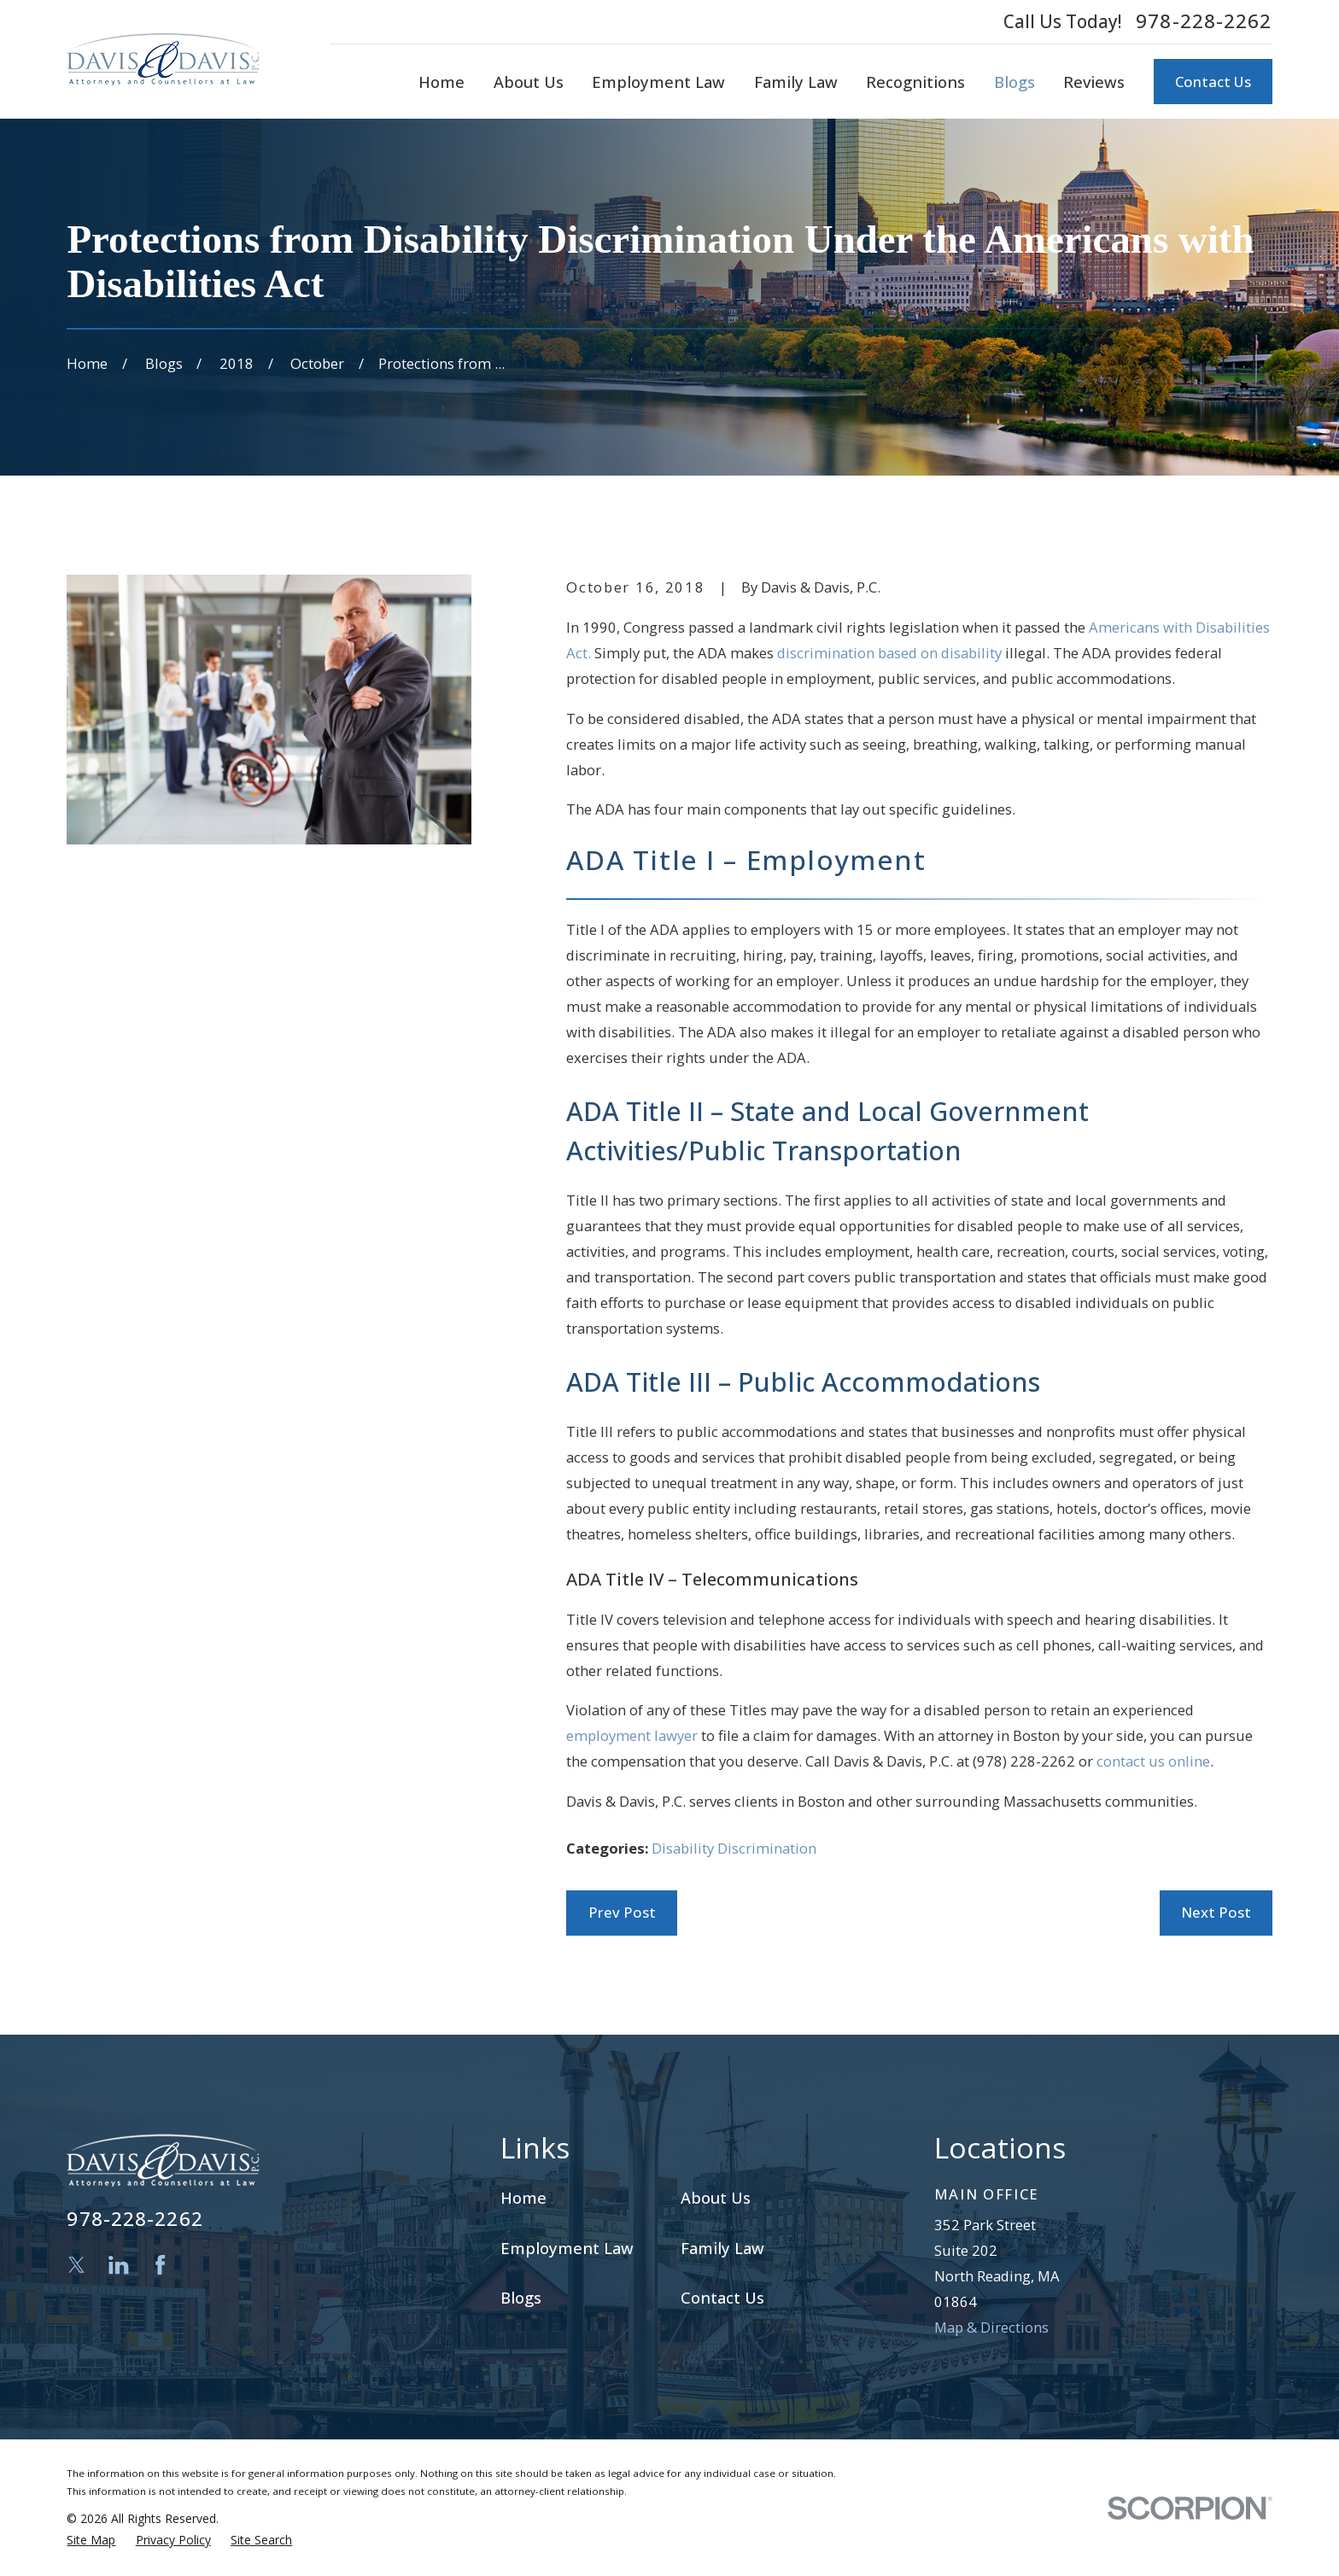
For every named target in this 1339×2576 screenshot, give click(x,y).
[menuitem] (91, 2539)
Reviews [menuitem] (1094, 81)
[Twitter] (76, 2265)
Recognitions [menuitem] (915, 81)
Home (523, 2197)
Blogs (520, 2297)
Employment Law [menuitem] (658, 81)
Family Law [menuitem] (796, 81)
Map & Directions (991, 2327)
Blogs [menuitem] (1014, 81)
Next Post (1216, 1912)
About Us (716, 2197)
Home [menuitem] (441, 81)
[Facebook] (160, 2265)
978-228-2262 (1204, 21)
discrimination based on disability (889, 653)
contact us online (1153, 1761)
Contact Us (1213, 81)
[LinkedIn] (118, 2265)
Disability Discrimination (734, 1848)
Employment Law (567, 2247)
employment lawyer (632, 1735)
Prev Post (622, 1912)
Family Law (722, 2247)
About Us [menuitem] (529, 81)
